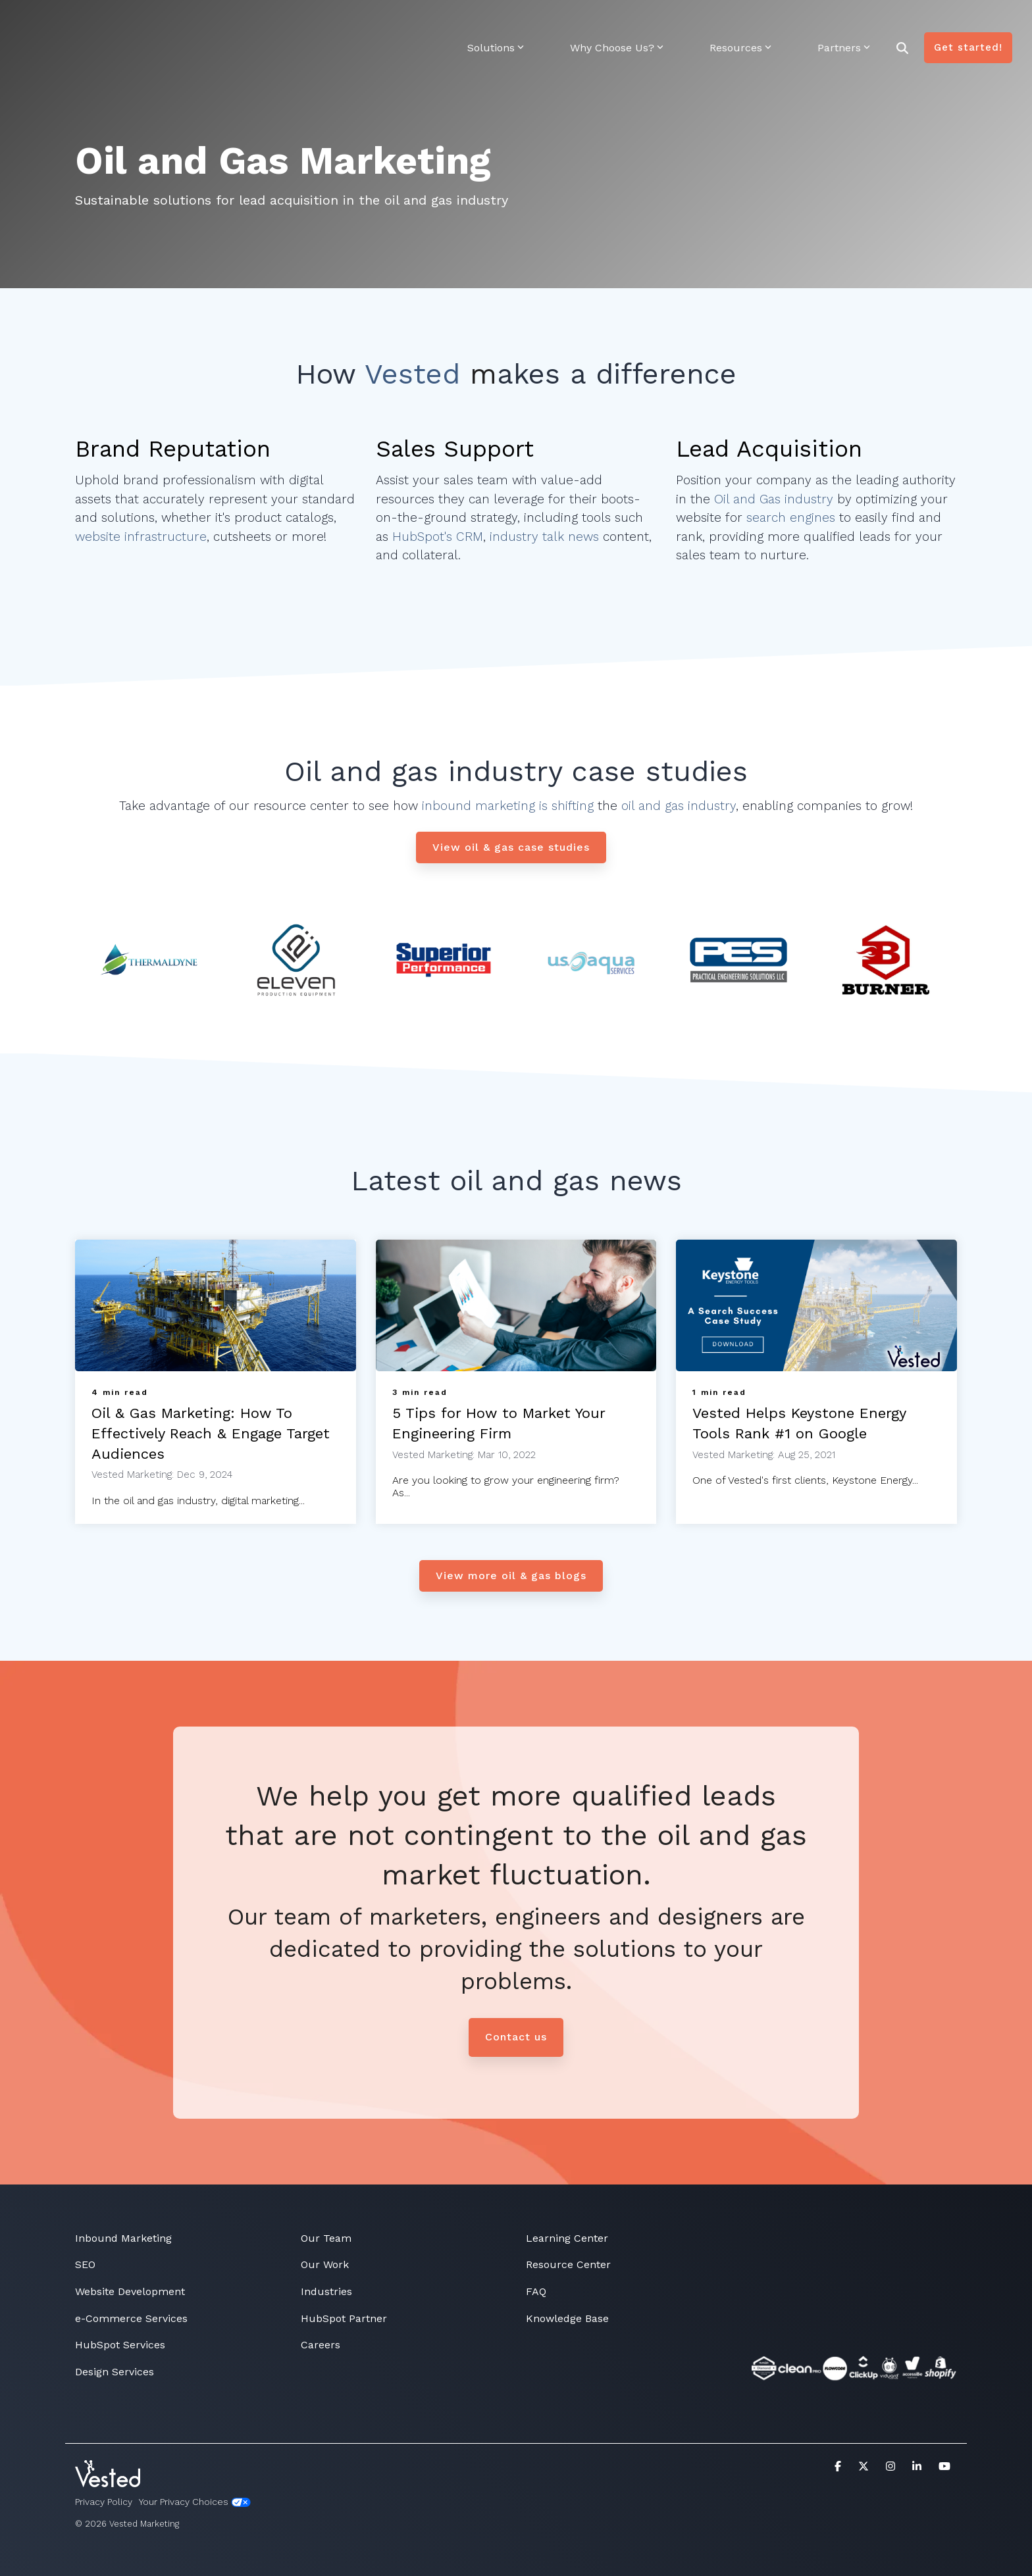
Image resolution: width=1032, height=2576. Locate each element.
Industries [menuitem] (326, 2291)
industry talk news (544, 536)
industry (482, 200)
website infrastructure (141, 536)
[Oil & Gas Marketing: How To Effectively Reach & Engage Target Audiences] (215, 1305)
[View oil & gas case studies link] (511, 847)
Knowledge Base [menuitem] (567, 2318)
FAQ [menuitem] (536, 2291)
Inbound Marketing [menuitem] (123, 2238)
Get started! (968, 27)
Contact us (516, 2037)
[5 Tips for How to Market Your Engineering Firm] (516, 1305)
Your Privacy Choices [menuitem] (195, 2502)
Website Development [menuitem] (130, 2291)
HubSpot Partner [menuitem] (344, 2318)
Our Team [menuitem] (326, 2238)
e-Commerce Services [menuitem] (131, 2318)
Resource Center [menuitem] (568, 2264)
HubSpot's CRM (437, 536)
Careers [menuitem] (320, 2344)
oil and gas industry (676, 805)
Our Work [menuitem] (325, 2264)
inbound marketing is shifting (508, 805)
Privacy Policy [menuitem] (103, 2501)
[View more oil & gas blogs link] (511, 1576)
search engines (790, 517)
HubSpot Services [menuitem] (120, 2344)
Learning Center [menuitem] (567, 2238)
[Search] (902, 27)
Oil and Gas (747, 499)
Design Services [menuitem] (114, 2371)
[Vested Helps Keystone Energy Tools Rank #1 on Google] (816, 1305)
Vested (412, 373)
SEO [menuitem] (85, 2264)
